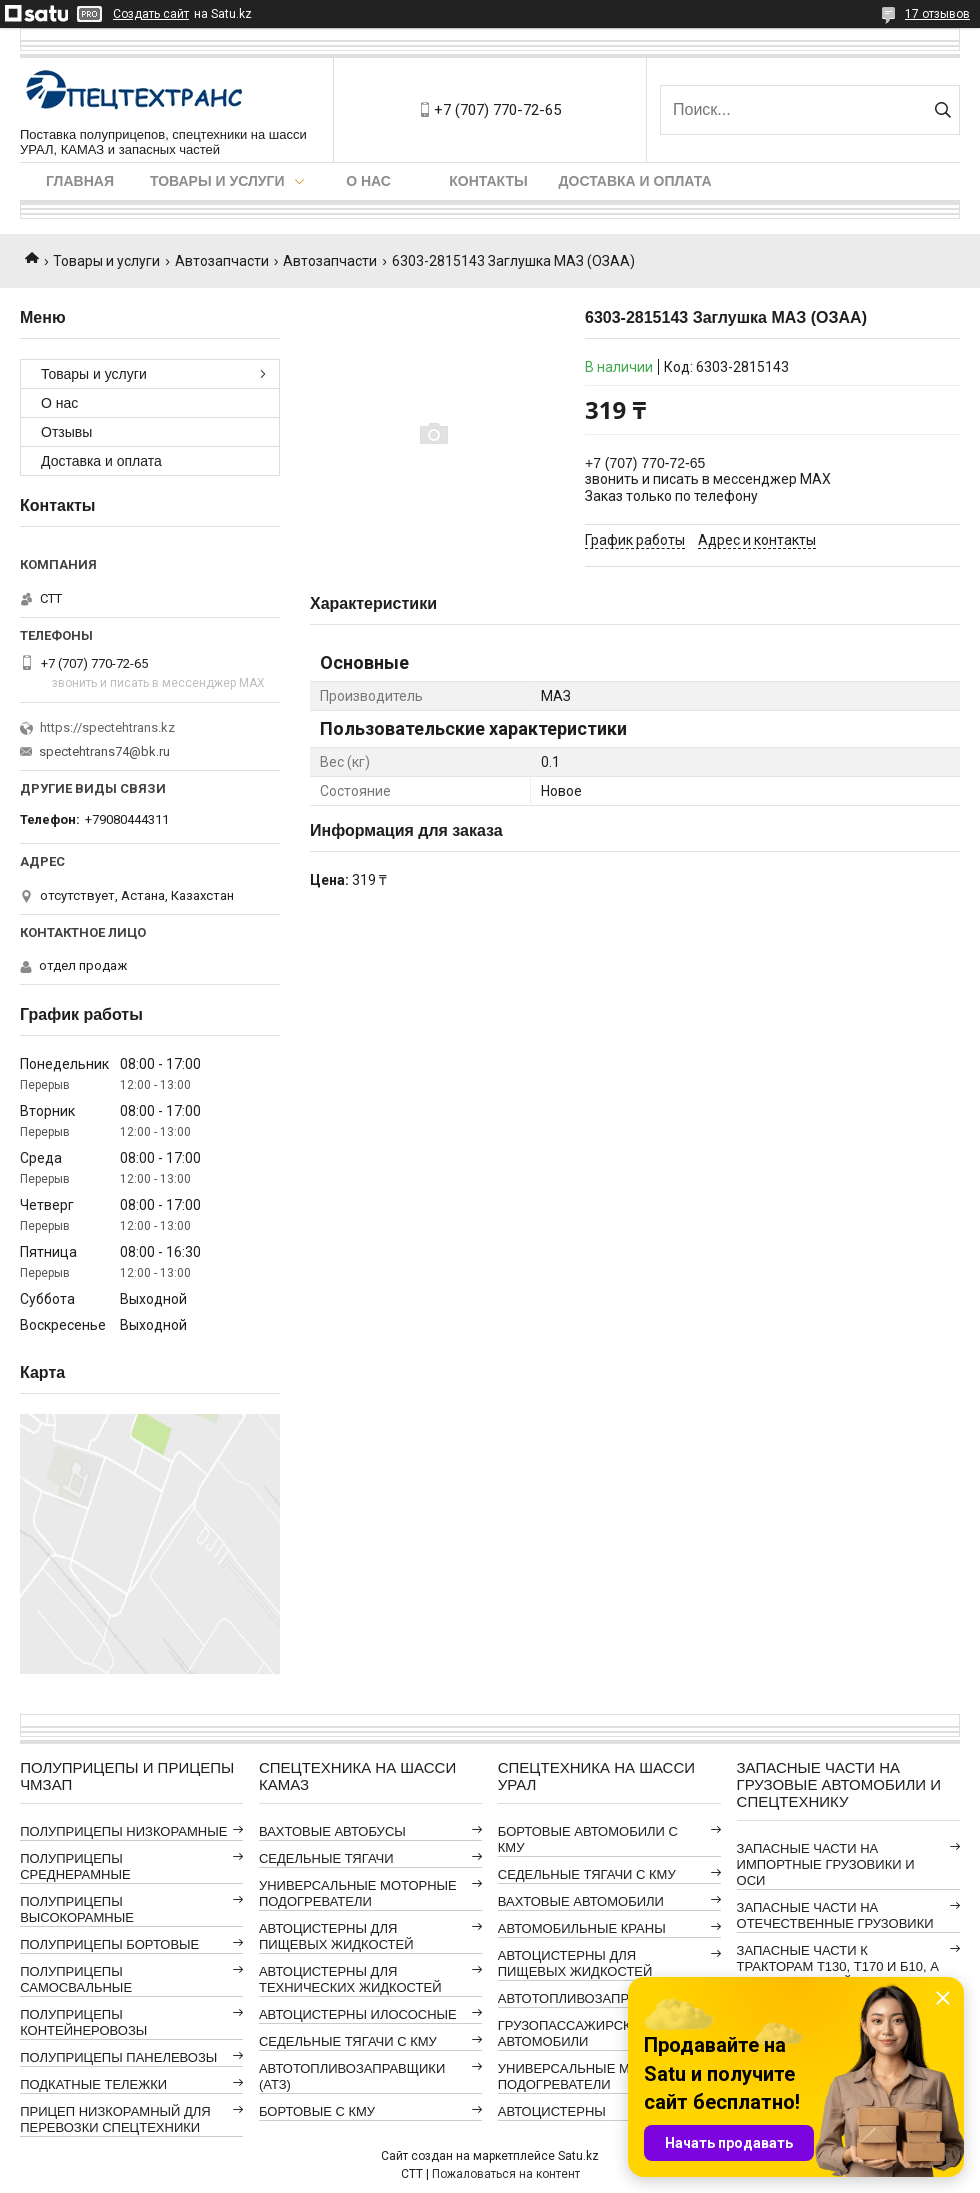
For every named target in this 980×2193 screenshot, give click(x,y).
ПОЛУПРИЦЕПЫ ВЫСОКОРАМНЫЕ (77, 1909)
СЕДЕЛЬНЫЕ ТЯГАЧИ (326, 1858)
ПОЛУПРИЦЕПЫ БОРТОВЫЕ (109, 1944)
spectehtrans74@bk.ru (104, 751)
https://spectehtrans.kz (107, 727)
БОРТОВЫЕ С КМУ (317, 2111)
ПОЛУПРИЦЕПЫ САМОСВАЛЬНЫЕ (76, 1979)
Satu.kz (578, 2156)
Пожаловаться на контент (506, 2174)
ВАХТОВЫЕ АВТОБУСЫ (332, 1831)
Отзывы (66, 432)
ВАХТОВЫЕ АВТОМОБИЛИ (581, 1901)
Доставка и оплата (635, 181)
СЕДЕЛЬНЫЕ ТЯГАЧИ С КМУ (348, 2041)
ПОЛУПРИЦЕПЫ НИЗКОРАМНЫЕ (123, 1831)
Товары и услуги (217, 181)
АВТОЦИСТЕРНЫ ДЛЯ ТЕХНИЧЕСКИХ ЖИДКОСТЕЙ (350, 1979)
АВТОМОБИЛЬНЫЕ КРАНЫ (582, 1928)
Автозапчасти (222, 261)
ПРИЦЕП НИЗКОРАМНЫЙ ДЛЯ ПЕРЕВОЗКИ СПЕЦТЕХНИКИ (115, 2119)
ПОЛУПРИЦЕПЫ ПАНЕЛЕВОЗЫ (118, 2057)
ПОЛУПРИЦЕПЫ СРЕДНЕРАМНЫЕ (75, 1866)
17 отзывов (937, 14)
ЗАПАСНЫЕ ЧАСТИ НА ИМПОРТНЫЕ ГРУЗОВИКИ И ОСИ (826, 1864)
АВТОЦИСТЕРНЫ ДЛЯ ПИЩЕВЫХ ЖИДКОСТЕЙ (336, 1936)
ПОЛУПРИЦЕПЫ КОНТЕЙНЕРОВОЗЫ (83, 2022)
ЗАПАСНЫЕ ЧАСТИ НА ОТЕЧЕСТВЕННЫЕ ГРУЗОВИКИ (835, 1915)
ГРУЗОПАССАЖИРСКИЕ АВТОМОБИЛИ (573, 2033)
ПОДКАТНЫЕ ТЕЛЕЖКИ (93, 2084)
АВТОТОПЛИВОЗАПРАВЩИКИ (591, 1998)
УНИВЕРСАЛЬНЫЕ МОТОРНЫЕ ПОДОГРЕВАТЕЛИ (358, 1893)
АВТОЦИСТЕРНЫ (552, 2111)
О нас (368, 181)
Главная (80, 181)
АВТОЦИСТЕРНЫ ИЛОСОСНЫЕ (358, 2014)
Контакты (488, 181)
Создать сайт (151, 14)
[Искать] (942, 110)
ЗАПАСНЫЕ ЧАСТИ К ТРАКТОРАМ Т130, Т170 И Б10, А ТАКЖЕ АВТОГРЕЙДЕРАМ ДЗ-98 (838, 1966)
